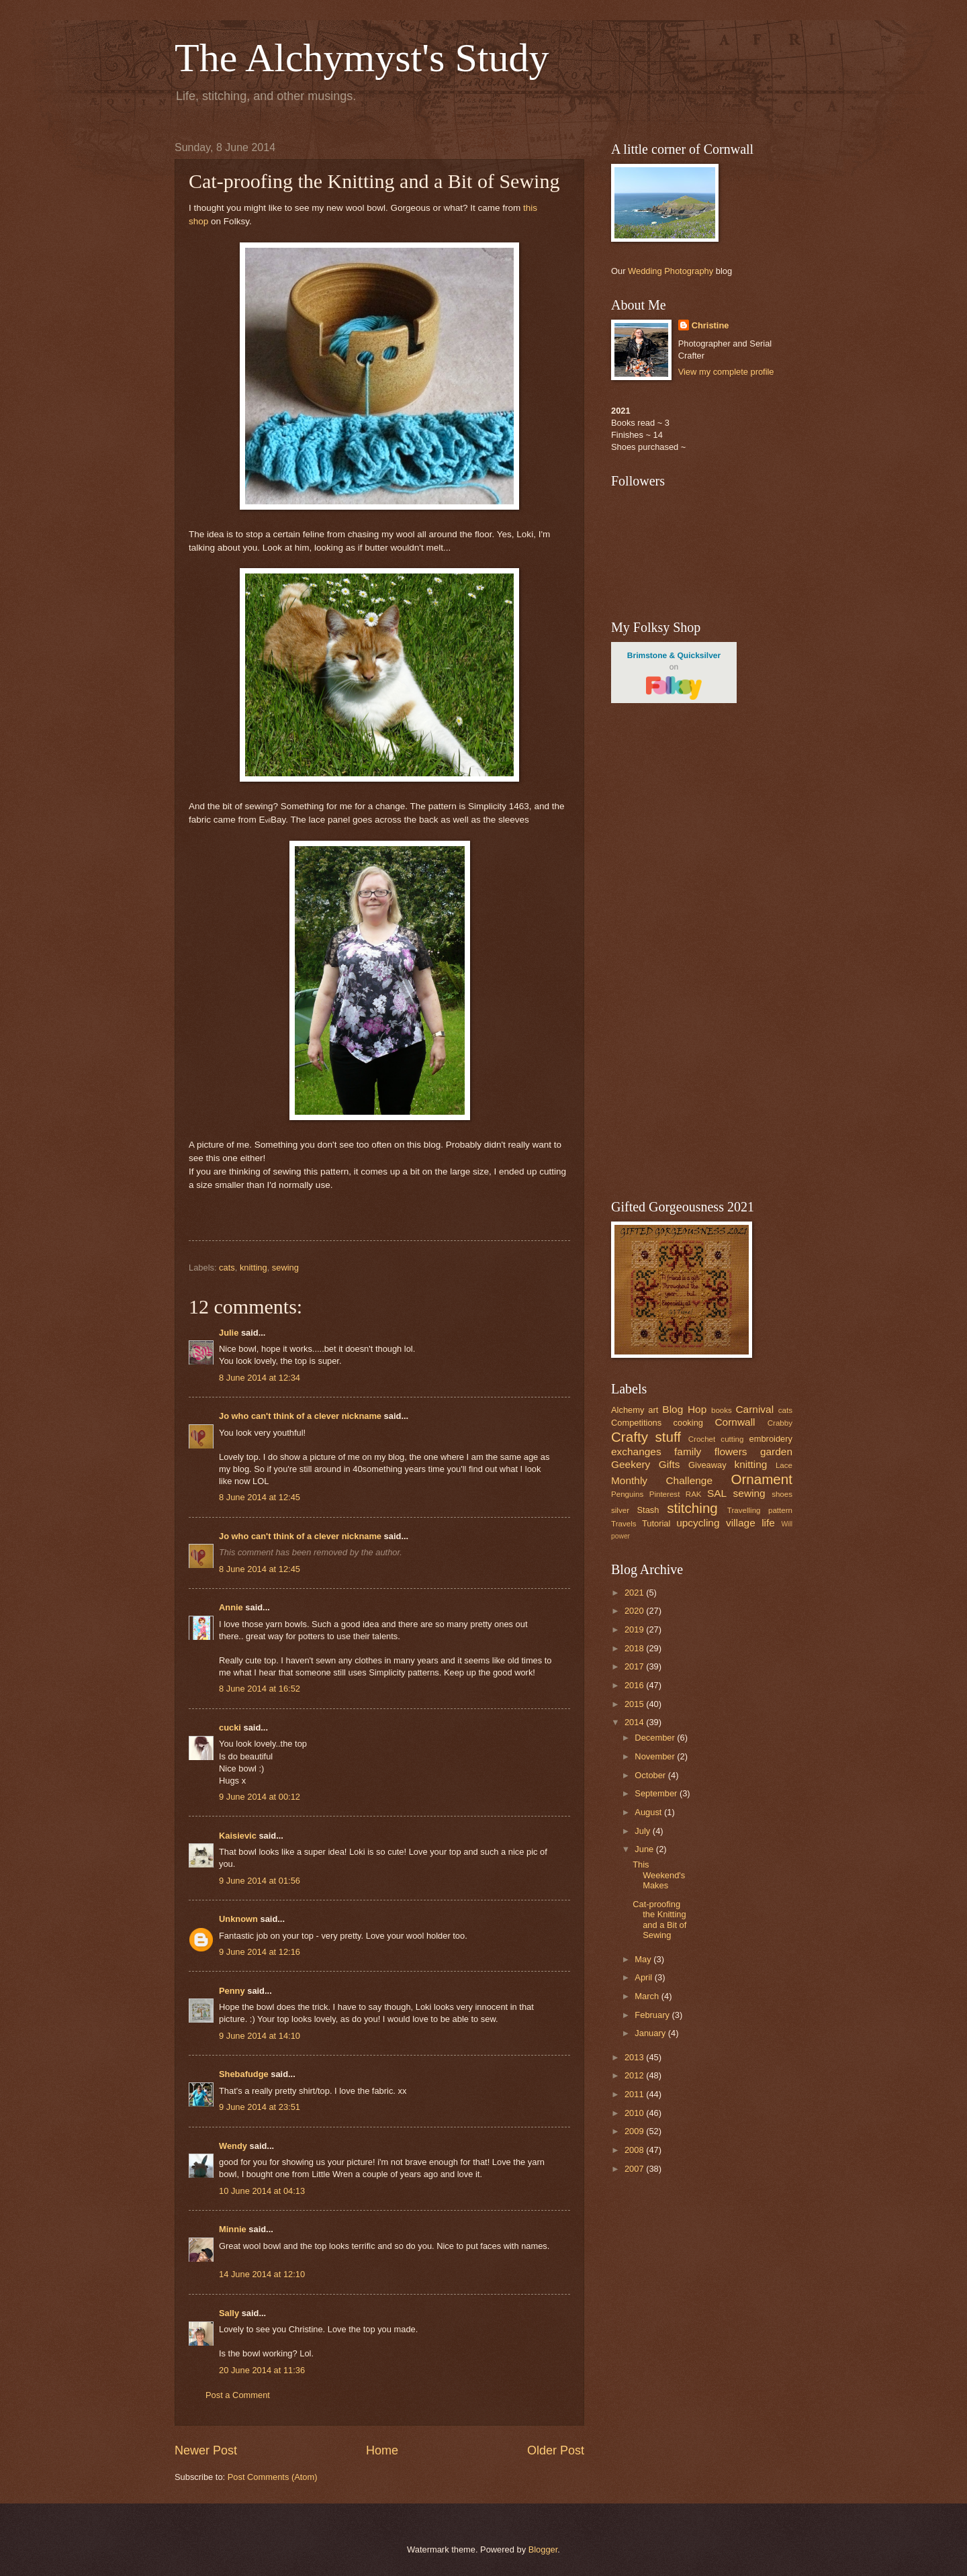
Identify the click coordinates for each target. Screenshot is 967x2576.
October (651, 1775)
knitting (253, 1267)
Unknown (238, 1919)
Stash (648, 1510)
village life (750, 1522)
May (644, 1959)
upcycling (697, 1522)
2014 (635, 1722)
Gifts (669, 1464)
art (653, 1410)
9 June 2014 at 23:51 (259, 2107)
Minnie (232, 2229)
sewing (285, 1267)
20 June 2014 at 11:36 (262, 2370)
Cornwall (735, 1422)
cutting (732, 1439)
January (651, 2033)
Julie (228, 1333)
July (643, 1831)
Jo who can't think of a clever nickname (300, 1416)
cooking (688, 1423)
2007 (635, 2169)
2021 (635, 1593)
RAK (694, 1494)
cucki (230, 1727)
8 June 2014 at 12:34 (259, 1378)
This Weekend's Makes (659, 1874)
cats (227, 1267)
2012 (635, 2075)
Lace (784, 1465)
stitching (692, 1508)
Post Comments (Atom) (273, 2477)
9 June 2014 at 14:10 (259, 2036)
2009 (635, 2131)
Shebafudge (244, 2074)
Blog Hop (684, 1409)
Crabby (780, 1423)
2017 (635, 1666)
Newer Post (206, 2450)
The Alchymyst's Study (362, 58)
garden (776, 1451)
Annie (231, 1607)
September (657, 1793)
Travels (624, 1524)
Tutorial (656, 1523)
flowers (731, 1451)
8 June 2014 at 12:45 (259, 1497)
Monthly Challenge (661, 1480)
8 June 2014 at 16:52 (259, 1689)
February (653, 2015)
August (649, 1812)
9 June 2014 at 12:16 (259, 1952)
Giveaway (707, 1465)
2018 (635, 1648)
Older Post (555, 2450)
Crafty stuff (646, 1436)
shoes (782, 1494)
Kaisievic (238, 1836)
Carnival (754, 1409)
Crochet (702, 1439)
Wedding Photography (670, 271)
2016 (635, 1685)
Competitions (636, 1423)
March (648, 1996)
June (645, 1849)
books (721, 1410)
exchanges (636, 1451)
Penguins (627, 1494)
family (687, 1451)
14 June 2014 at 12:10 (262, 2274)
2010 (635, 2113)
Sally (229, 2313)
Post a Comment (237, 2395)
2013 (635, 2057)
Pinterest (664, 1494)
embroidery (770, 1439)
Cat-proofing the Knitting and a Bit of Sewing (659, 1919)
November (656, 1756)
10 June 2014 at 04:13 (262, 2191)
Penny (232, 1991)
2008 (635, 2150)
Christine (710, 325)
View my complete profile (726, 372)
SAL (717, 1493)
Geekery (630, 1464)
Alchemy (627, 1410)
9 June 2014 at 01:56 (259, 1881)
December (656, 1738)
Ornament (761, 1479)
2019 (635, 1629)
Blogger (543, 2549)
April (644, 1977)
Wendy (233, 2146)
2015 (635, 1704)
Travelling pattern (759, 1510)
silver (620, 1510)
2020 (635, 1611)
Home (382, 2450)
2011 (635, 2094)
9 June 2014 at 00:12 (259, 1797)
